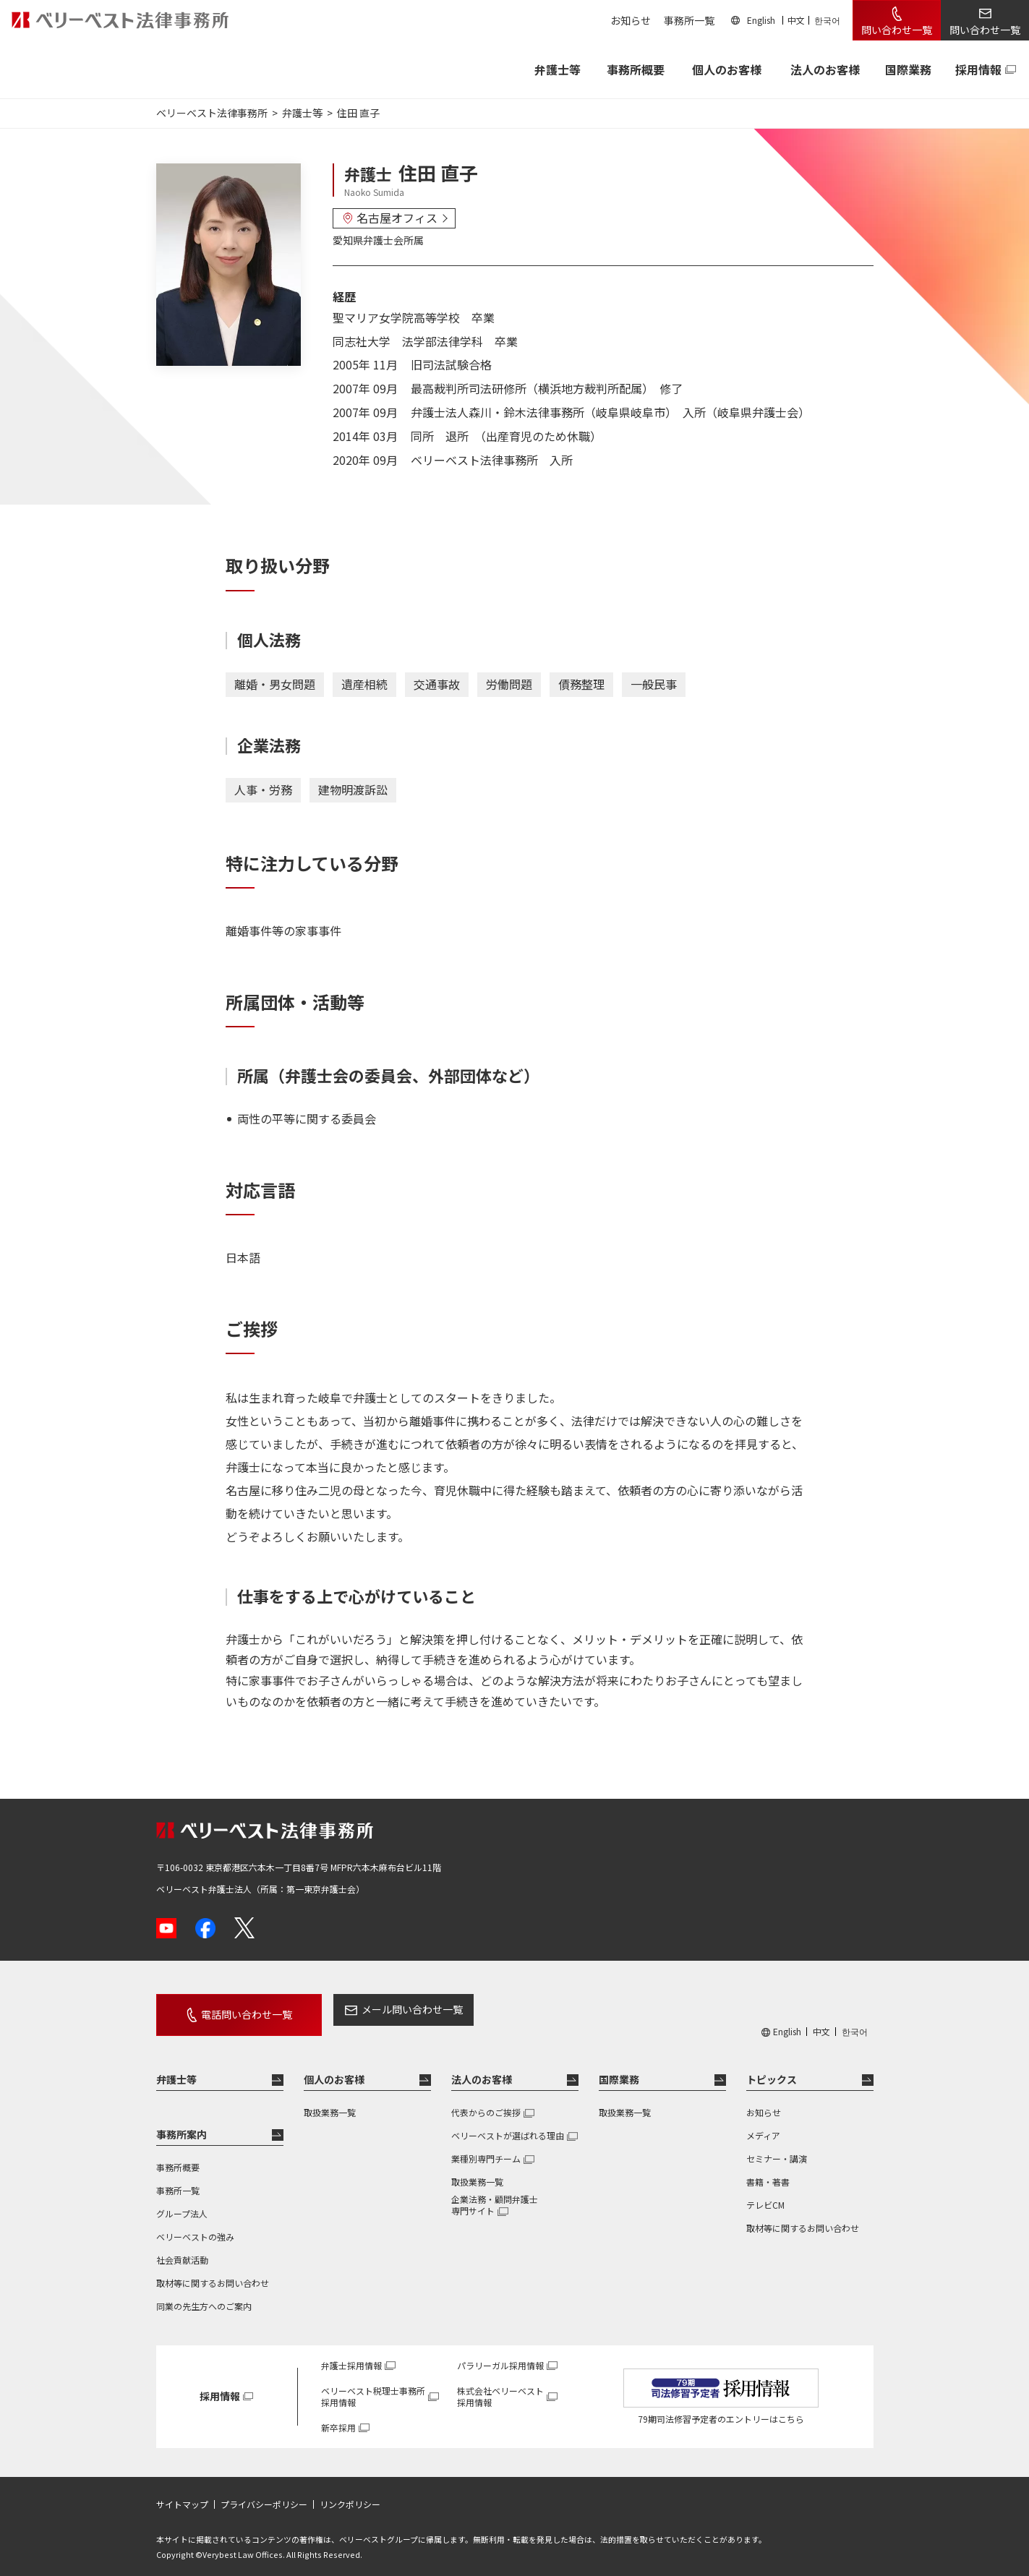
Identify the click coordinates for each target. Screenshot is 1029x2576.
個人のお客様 (726, 69)
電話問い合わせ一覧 (233, 2009)
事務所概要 (636, 69)
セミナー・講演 (776, 2148)
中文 (796, 20)
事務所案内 (181, 2124)
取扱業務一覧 (330, 2102)
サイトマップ (182, 2494)
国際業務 (908, 69)
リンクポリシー (350, 2494)
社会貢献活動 (182, 2249)
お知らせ (630, 20)
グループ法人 (182, 2203)
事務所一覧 (689, 20)
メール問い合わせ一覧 (386, 2009)
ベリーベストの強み (195, 2226)
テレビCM (765, 2194)
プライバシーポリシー (264, 2494)
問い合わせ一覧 (896, 29)
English (761, 20)
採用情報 (978, 69)
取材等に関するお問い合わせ (212, 2273)
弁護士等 (176, 2069)
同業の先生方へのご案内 (204, 2296)
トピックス (771, 2069)
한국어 (827, 20)
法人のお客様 (825, 69)
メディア (763, 2125)
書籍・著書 (768, 2171)
